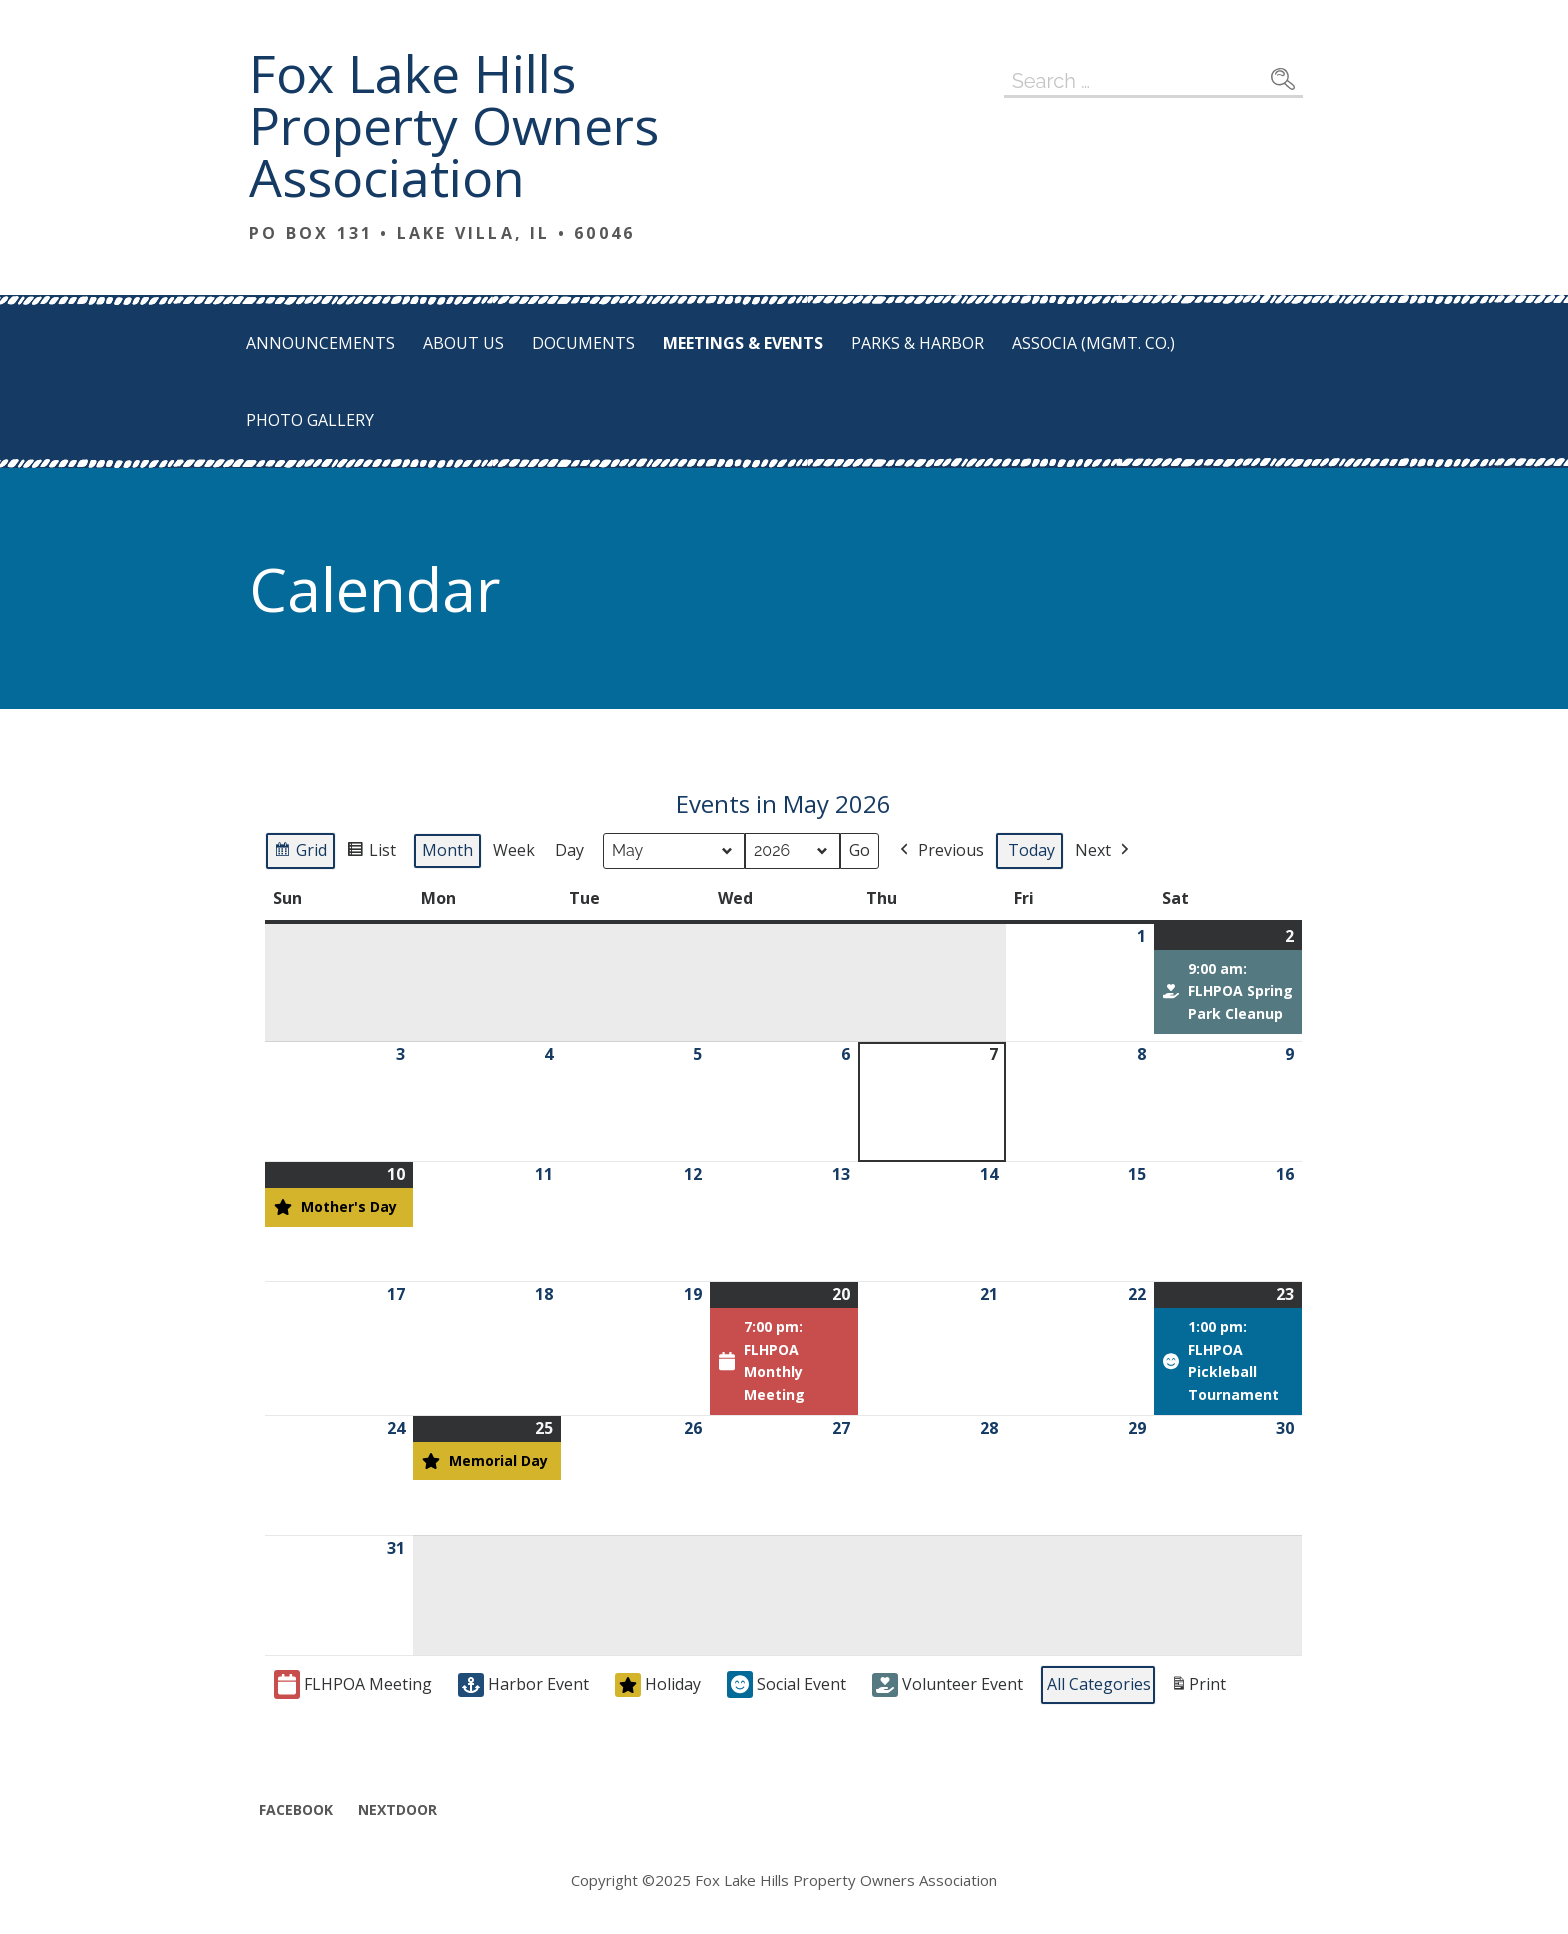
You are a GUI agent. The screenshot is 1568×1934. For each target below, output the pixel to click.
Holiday (658, 1685)
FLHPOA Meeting (353, 1685)
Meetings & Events (743, 343)
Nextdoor (397, 1809)
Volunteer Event (947, 1685)
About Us (463, 343)
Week (514, 850)
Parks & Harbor (917, 343)
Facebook (296, 1809)
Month (447, 850)
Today (1031, 850)
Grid (301, 853)
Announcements (320, 343)
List (374, 853)
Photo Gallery (310, 420)
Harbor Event (523, 1685)
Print (1198, 1688)
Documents (583, 343)
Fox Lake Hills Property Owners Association (454, 124)
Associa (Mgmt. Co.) (1093, 343)
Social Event (786, 1685)
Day (569, 850)
